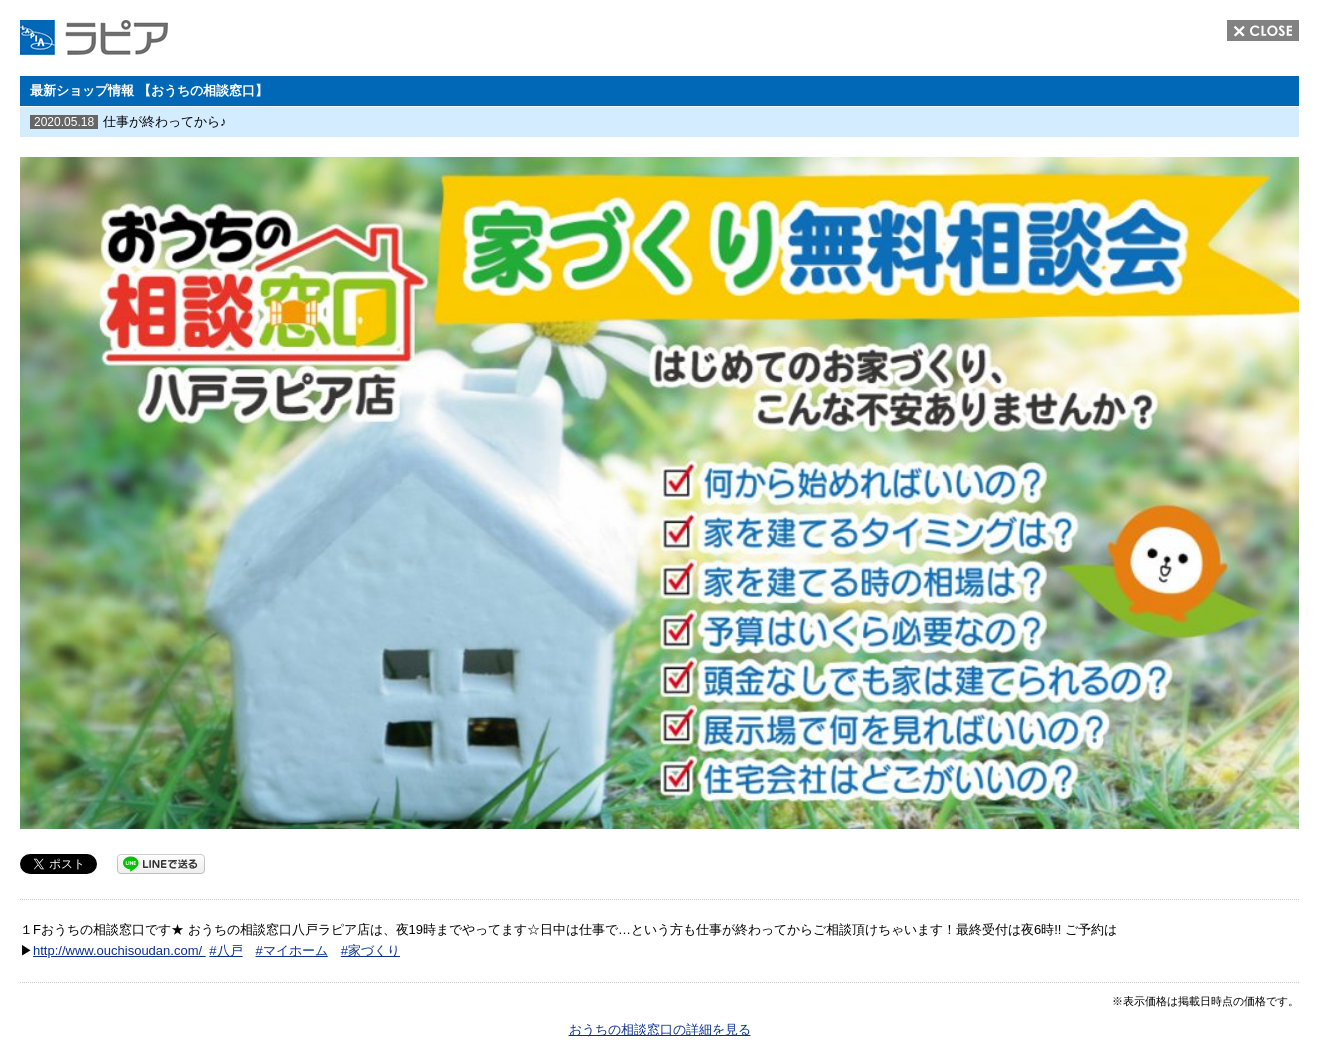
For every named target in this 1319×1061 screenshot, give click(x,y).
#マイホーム (292, 950)
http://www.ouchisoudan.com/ (119, 950)
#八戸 (225, 950)
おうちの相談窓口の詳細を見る (660, 1029)
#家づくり (370, 950)
